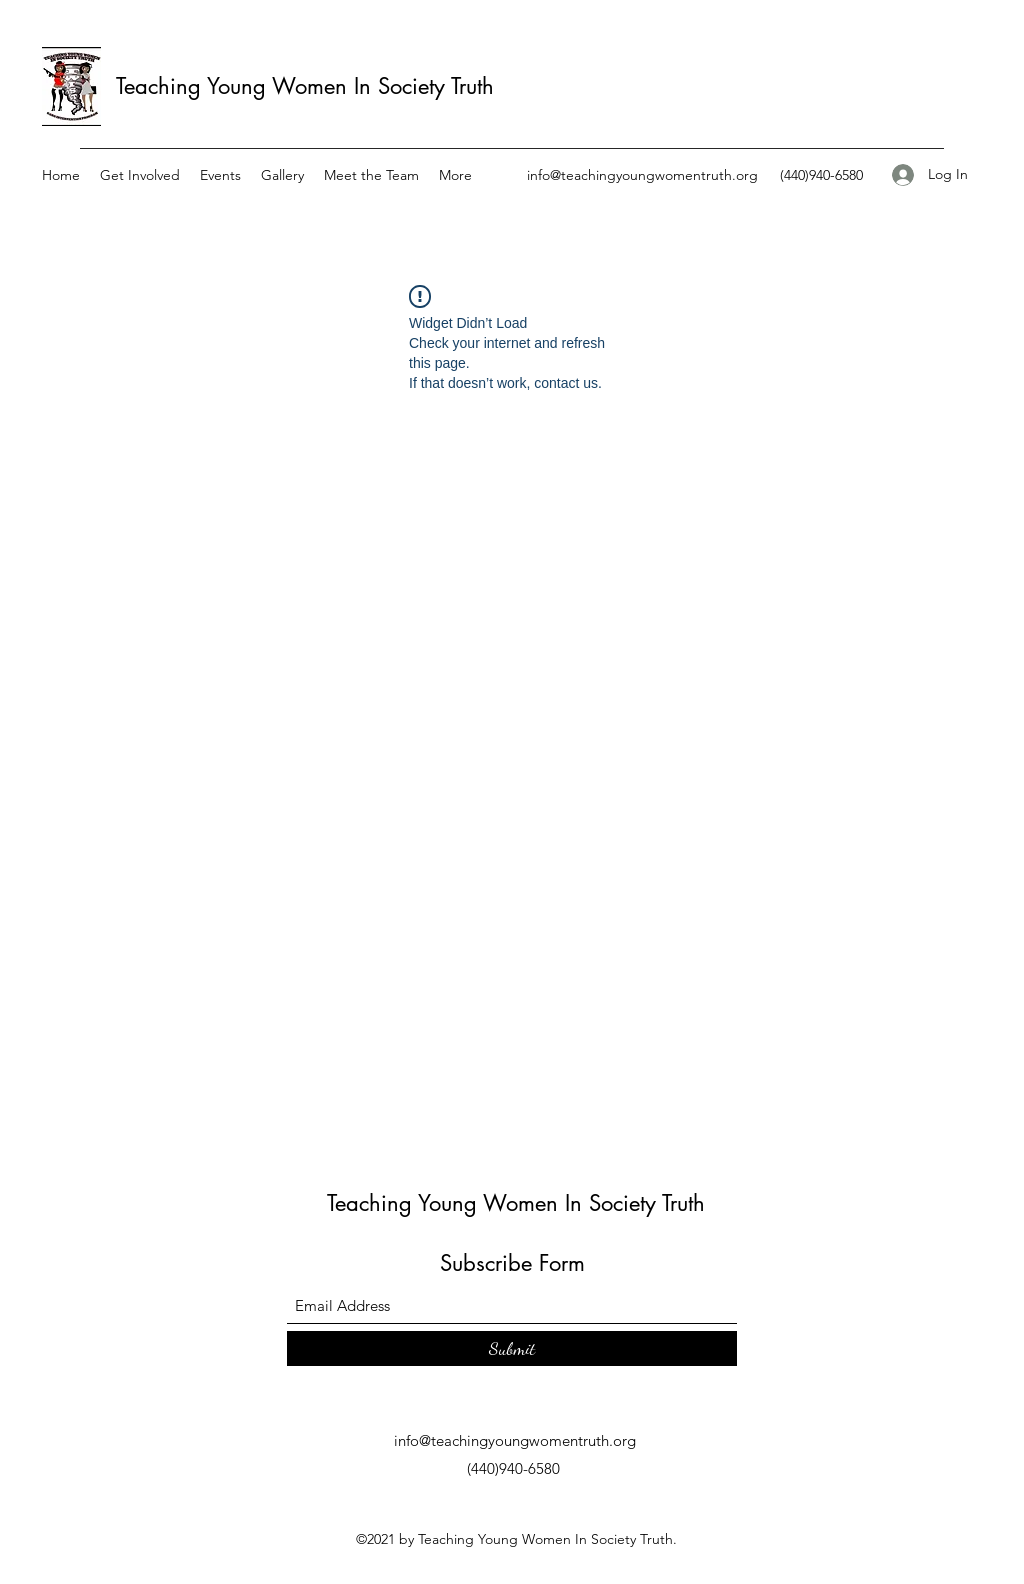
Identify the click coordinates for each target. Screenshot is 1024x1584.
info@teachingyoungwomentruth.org (642, 175)
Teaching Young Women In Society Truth (305, 86)
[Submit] (512, 1348)
